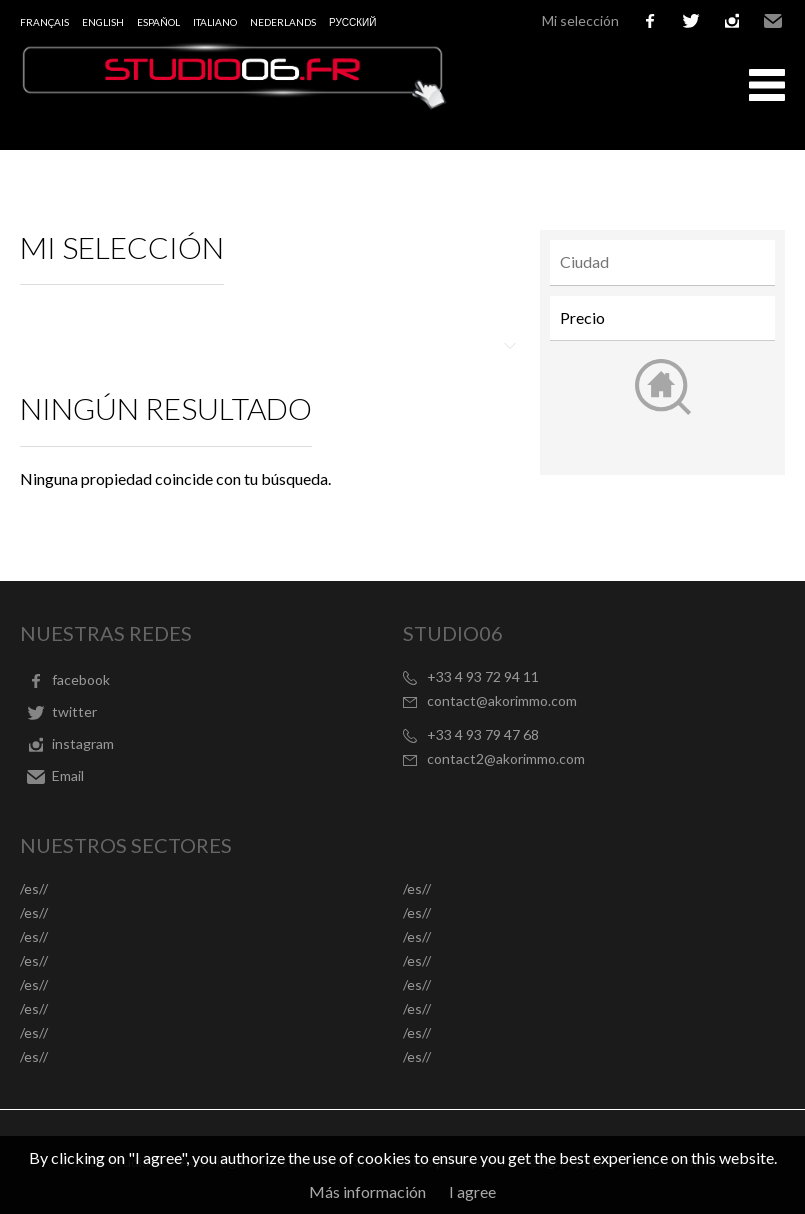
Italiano (215, 22)
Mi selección (580, 20)
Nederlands (283, 22)
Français (44, 22)
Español (158, 22)
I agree (472, 1191)
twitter (691, 21)
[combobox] (662, 262)
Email (773, 21)
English (103, 22)
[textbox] (667, 262)
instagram (732, 21)
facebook (650, 21)
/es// (34, 888)
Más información (367, 1191)
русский (352, 22)
